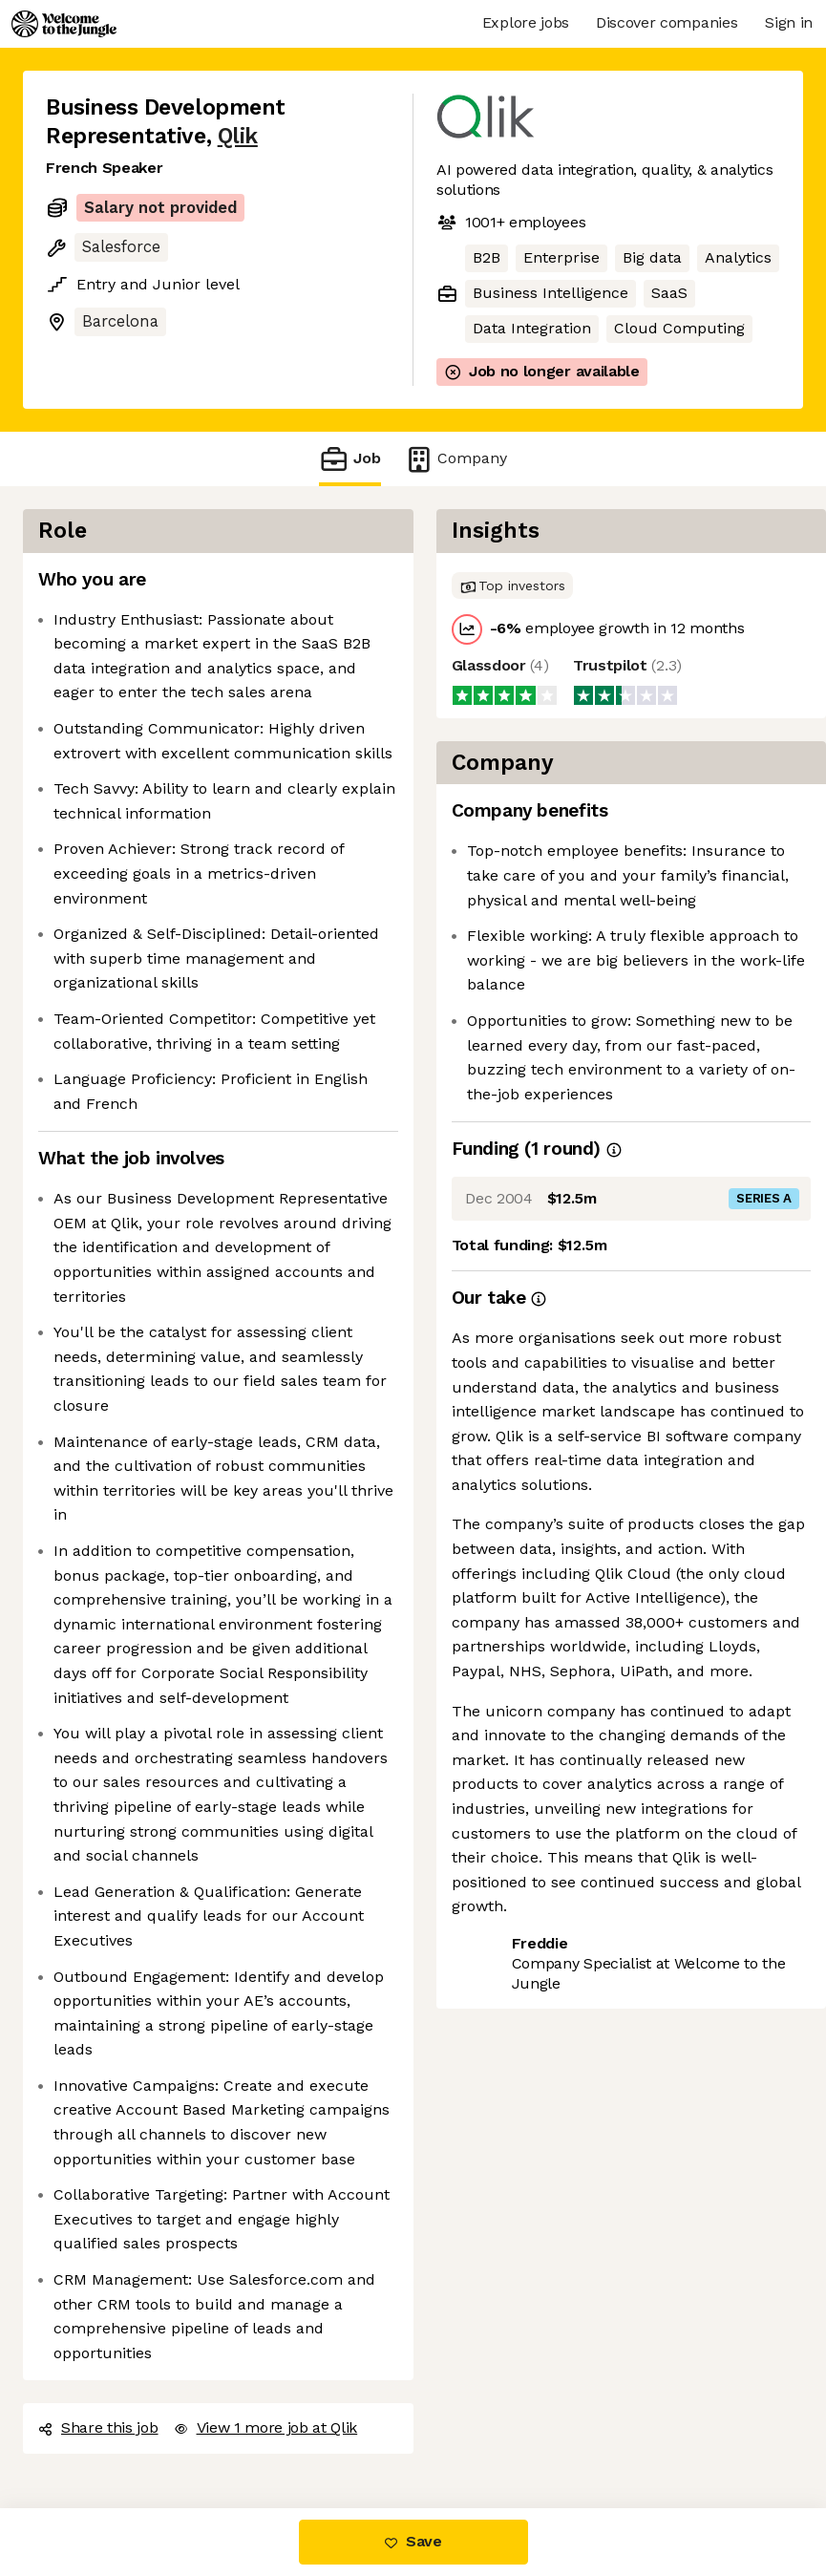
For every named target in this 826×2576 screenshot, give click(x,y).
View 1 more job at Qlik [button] (266, 2427)
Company (455, 459)
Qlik (238, 136)
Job (349, 459)
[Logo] (63, 24)
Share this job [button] (98, 2427)
